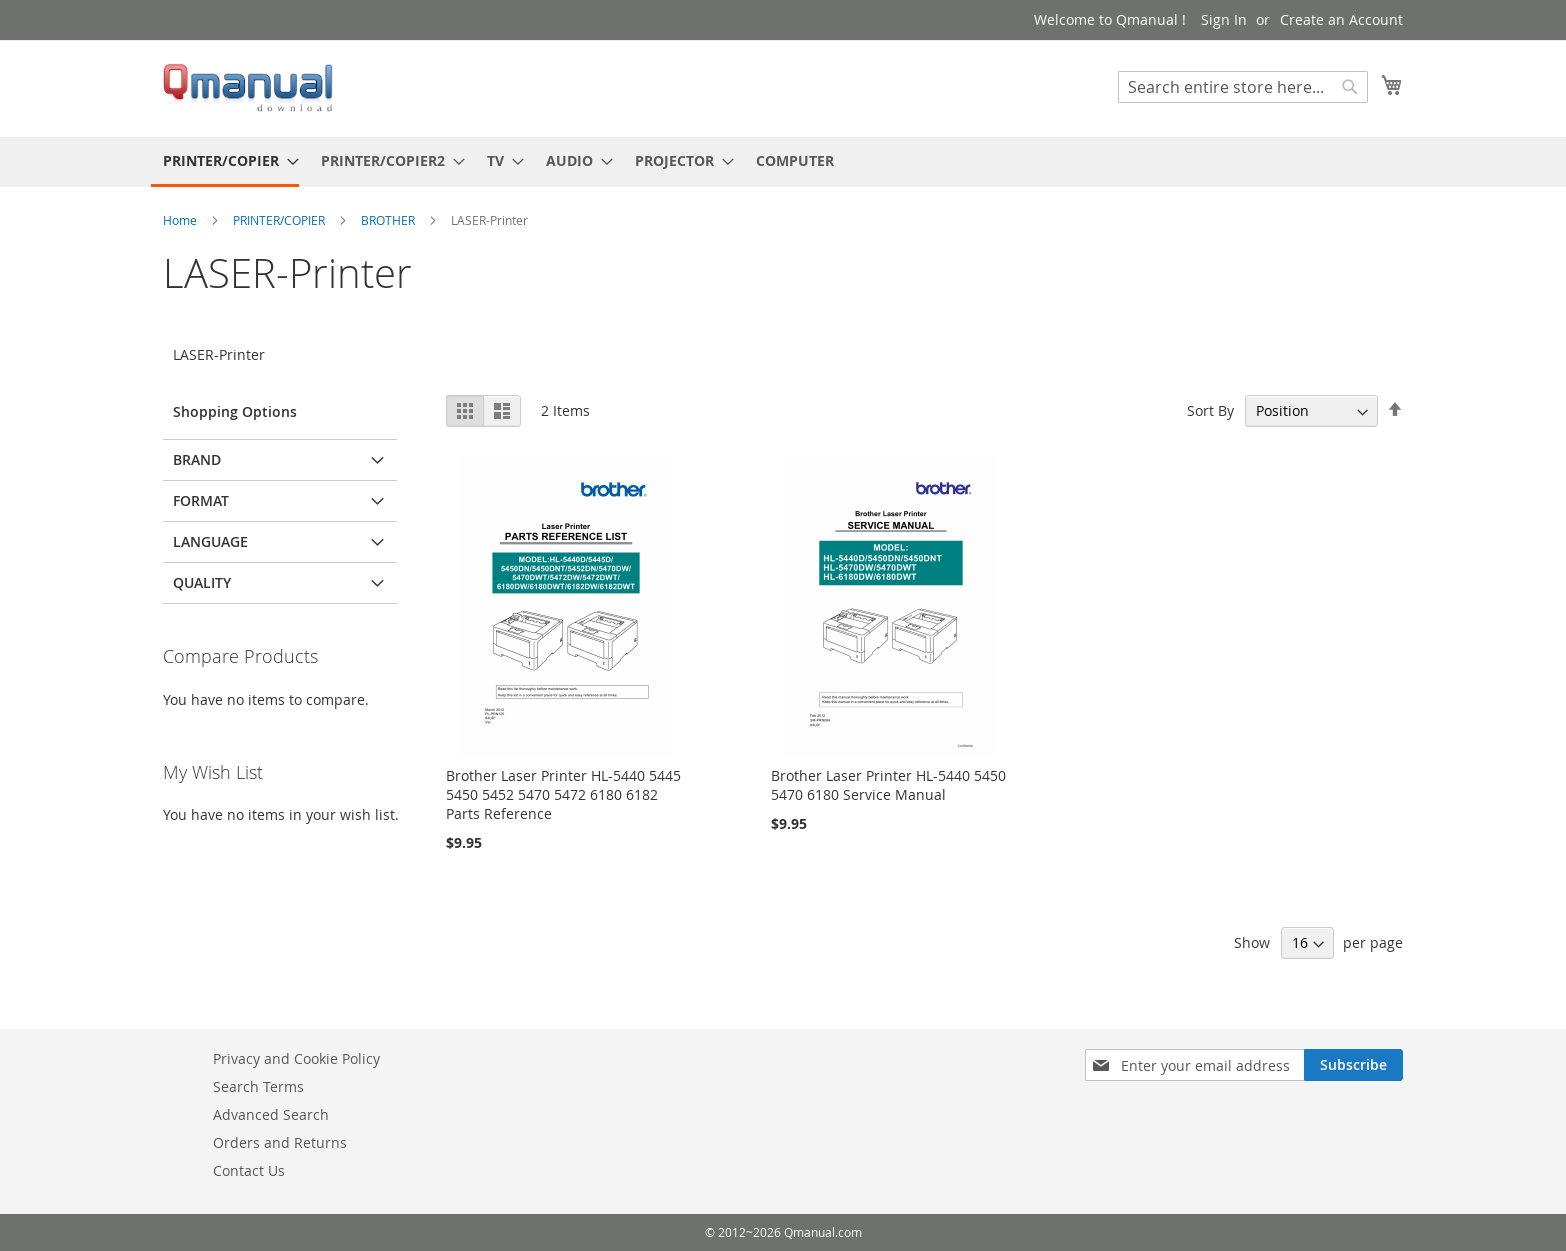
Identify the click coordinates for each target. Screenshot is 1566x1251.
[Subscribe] (1353, 1065)
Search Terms (258, 1086)
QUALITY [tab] (202, 582)
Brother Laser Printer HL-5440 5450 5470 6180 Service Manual (888, 785)
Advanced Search (271, 1114)
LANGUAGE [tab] (210, 541)
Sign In (1224, 19)
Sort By (1210, 410)
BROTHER (389, 220)
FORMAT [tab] (201, 500)
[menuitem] (225, 162)
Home (181, 220)
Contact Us (249, 1170)
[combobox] (1243, 87)
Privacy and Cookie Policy (296, 1058)
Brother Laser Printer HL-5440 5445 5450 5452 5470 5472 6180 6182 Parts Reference (563, 794)
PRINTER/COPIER (280, 220)
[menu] (783, 162)
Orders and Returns (280, 1142)
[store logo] (248, 87)
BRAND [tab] (197, 459)
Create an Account (1341, 19)
